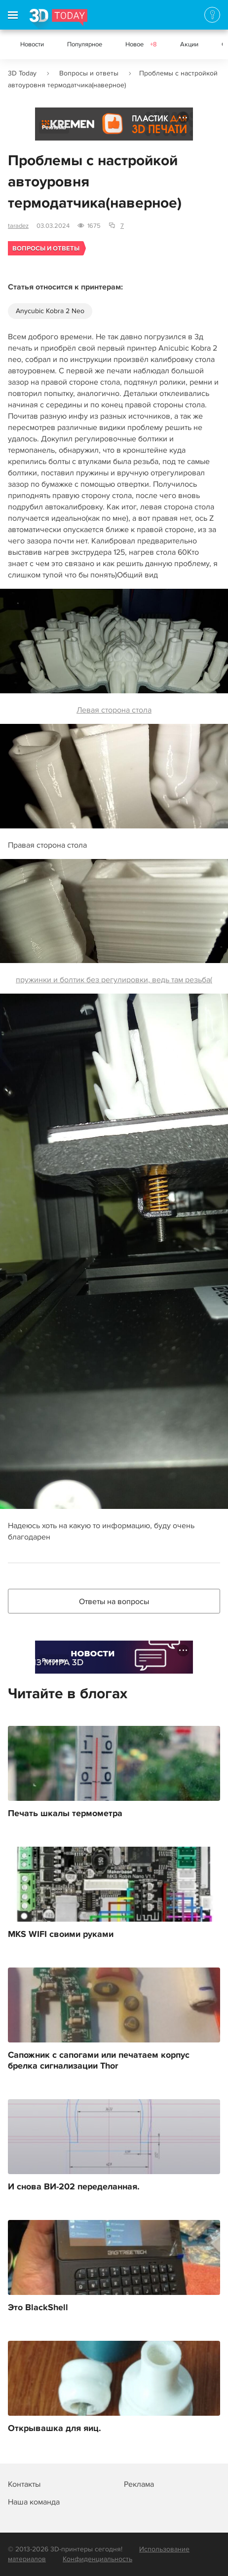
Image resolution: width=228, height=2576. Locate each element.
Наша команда (34, 2502)
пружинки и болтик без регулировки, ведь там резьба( (114, 922)
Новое (141, 44)
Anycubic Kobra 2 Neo (50, 311)
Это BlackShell (38, 2307)
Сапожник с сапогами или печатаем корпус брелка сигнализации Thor (99, 2061)
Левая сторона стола (114, 652)
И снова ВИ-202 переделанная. (74, 2187)
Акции (189, 44)
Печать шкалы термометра (65, 1813)
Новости (32, 44)
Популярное (84, 44)
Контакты (24, 2484)
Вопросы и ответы (88, 73)
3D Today (22, 73)
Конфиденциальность (97, 2559)
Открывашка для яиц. (54, 2428)
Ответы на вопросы (114, 1602)
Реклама (54, 127)
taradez (18, 226)
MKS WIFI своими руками (61, 1934)
